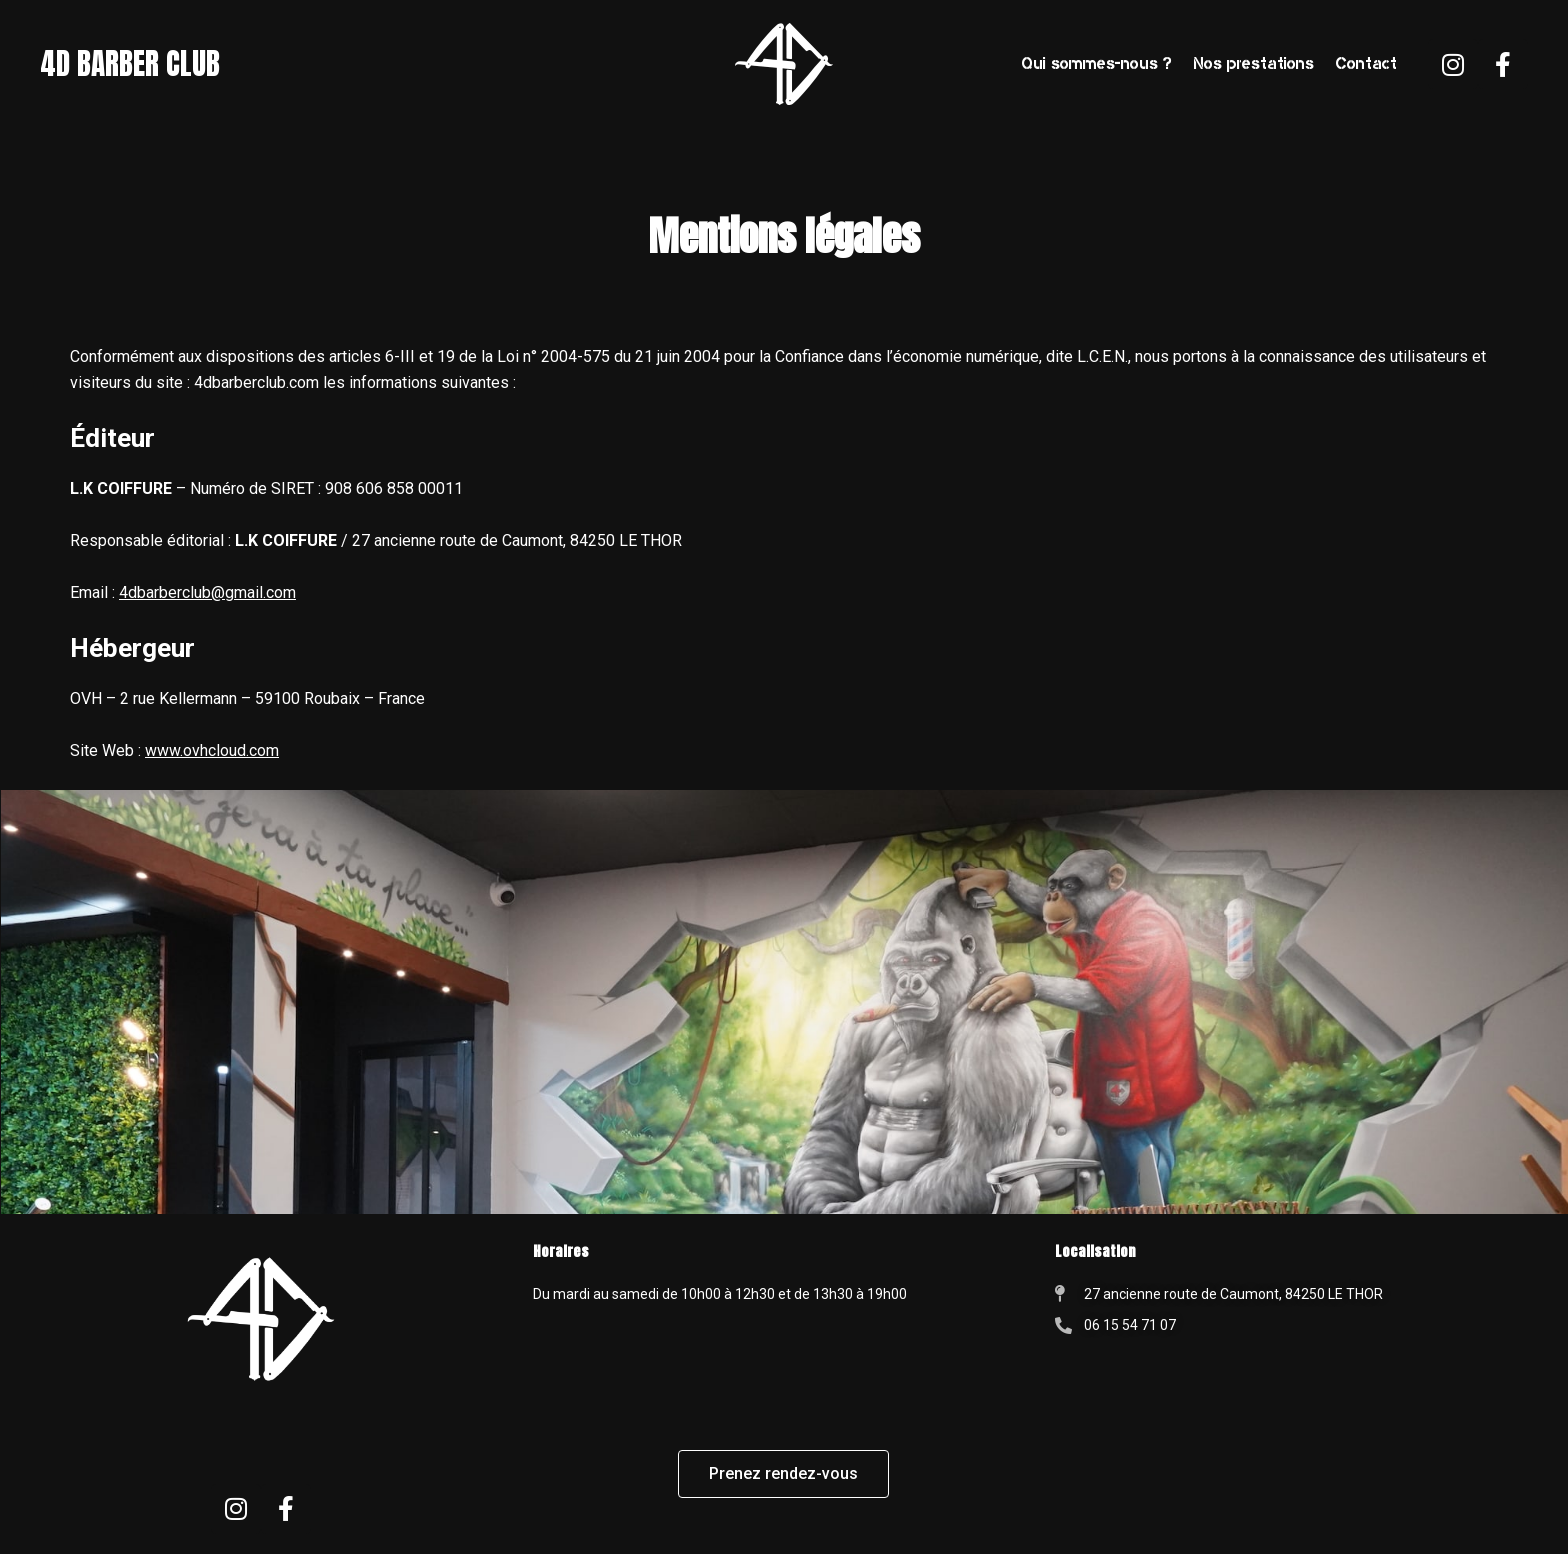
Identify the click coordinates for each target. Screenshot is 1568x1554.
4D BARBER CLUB (134, 64)
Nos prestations (1254, 63)
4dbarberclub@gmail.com (207, 592)
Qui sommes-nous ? (1097, 63)
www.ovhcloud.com (212, 750)
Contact (1366, 63)
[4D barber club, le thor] (1306, 1474)
